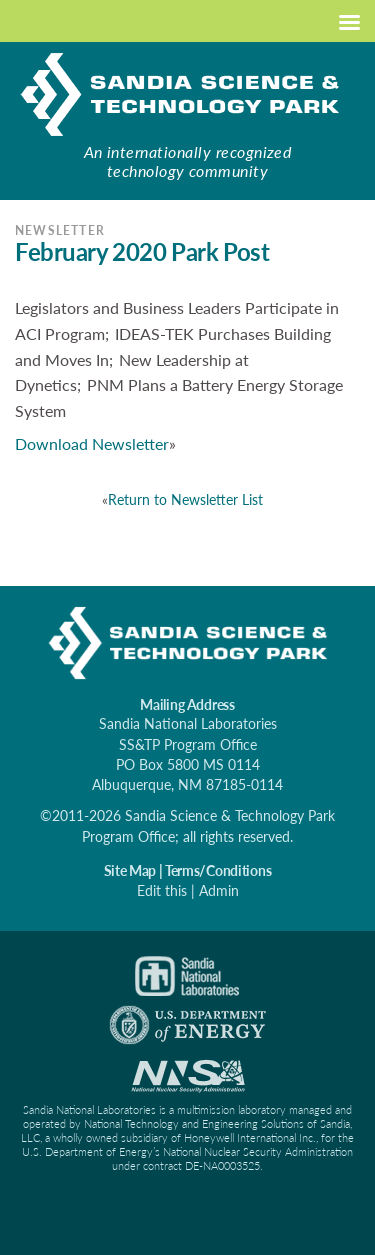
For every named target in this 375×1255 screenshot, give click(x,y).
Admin (219, 890)
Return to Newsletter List (185, 499)
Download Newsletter (92, 443)
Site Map (130, 870)
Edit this (162, 890)
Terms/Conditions (218, 870)
